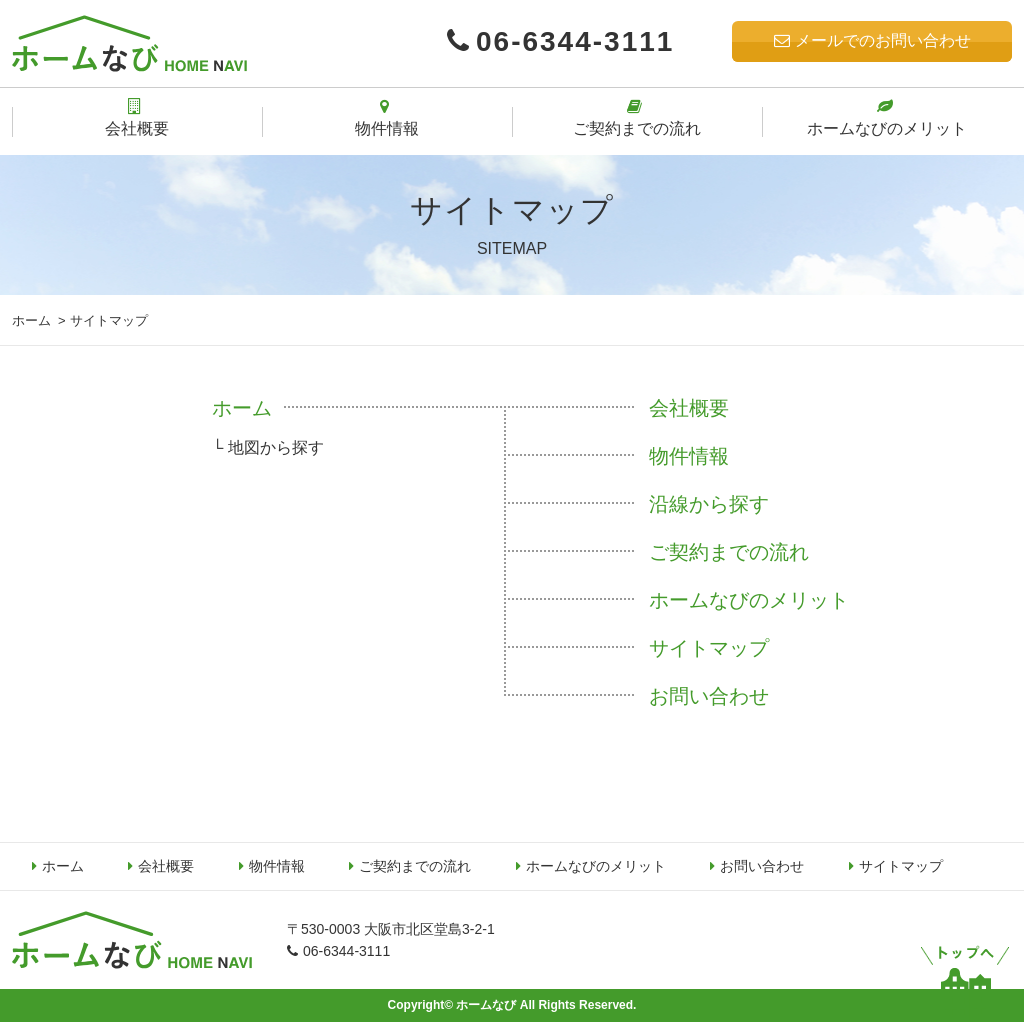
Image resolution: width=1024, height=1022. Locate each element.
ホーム (31, 320)
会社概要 (689, 408)
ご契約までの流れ (729, 552)
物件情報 (689, 456)
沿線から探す (709, 504)
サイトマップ (709, 648)
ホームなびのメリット (749, 600)
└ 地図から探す (268, 448)
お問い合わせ (709, 696)
